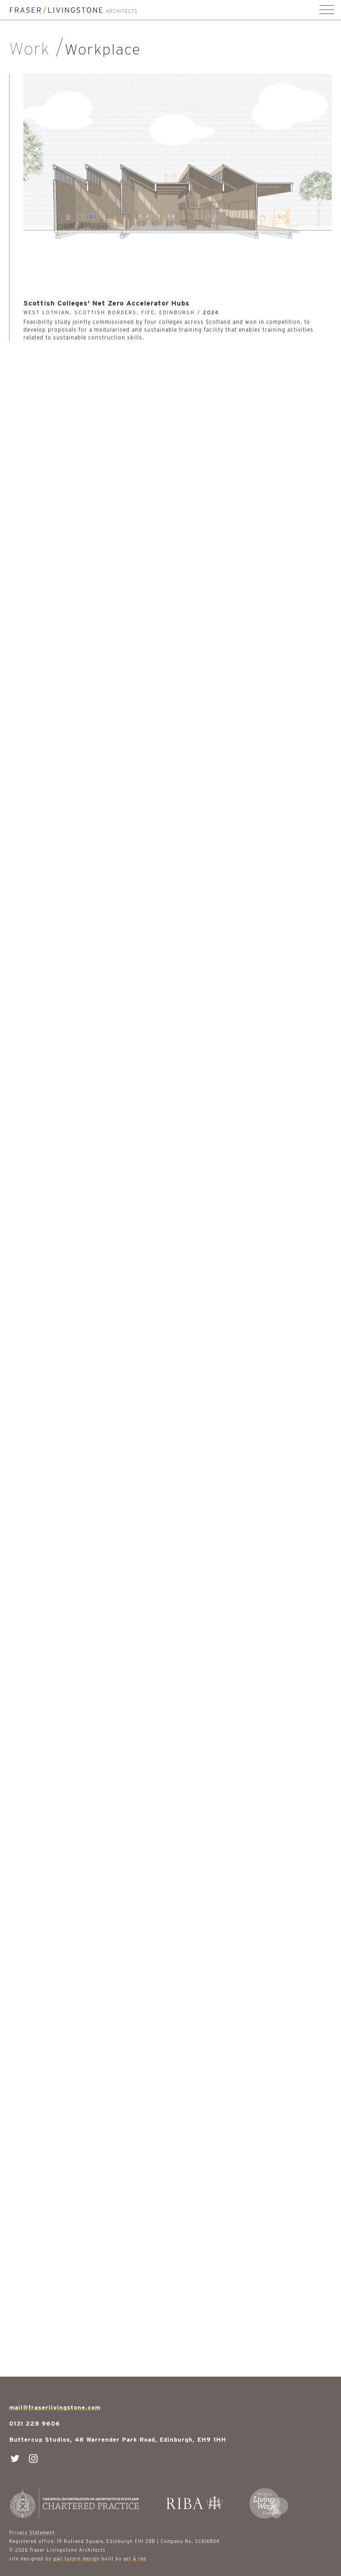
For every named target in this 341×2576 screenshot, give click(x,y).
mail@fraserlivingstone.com (55, 2407)
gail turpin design (76, 2558)
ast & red (134, 2558)
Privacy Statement (32, 2532)
